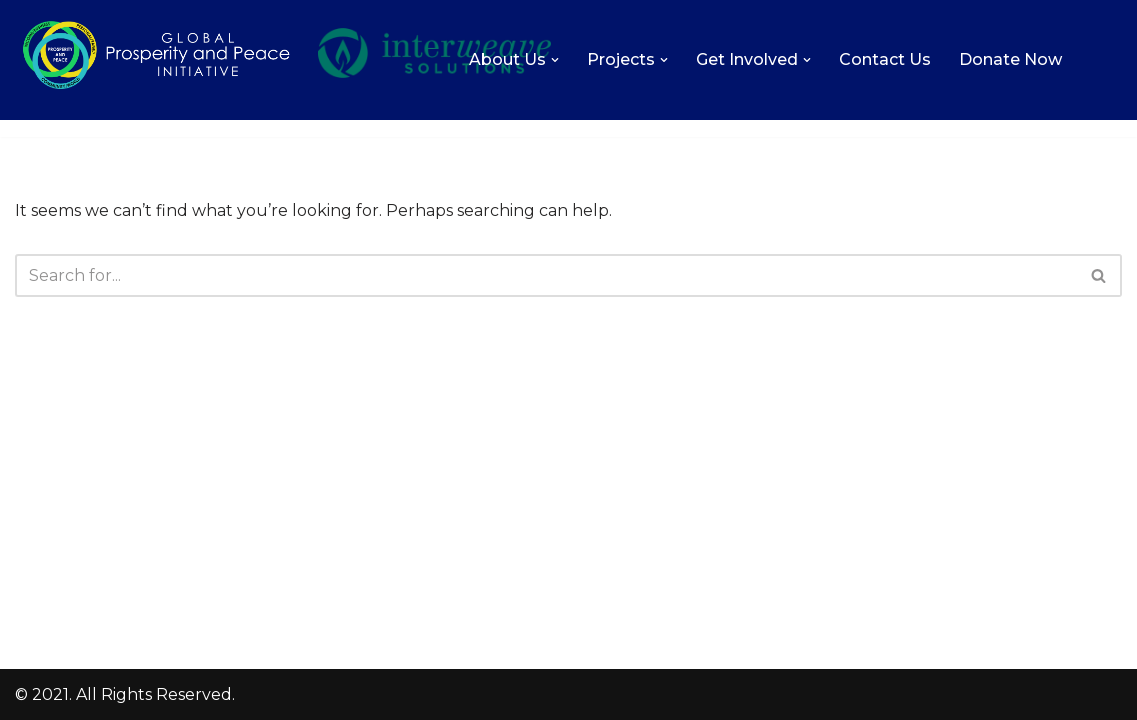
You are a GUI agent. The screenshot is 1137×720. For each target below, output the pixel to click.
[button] (555, 60)
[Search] (546, 275)
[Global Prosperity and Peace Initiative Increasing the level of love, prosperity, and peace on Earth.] (156, 87)
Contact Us (885, 59)
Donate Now (1010, 59)
